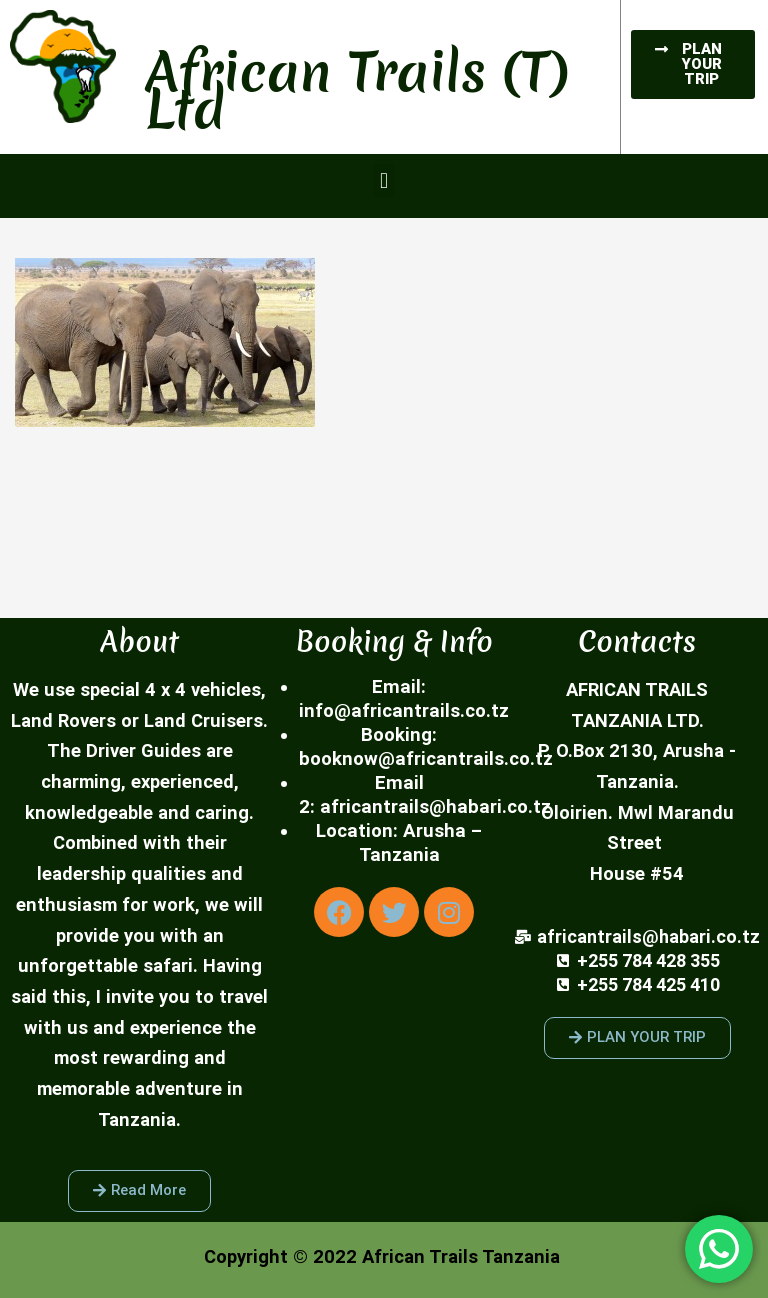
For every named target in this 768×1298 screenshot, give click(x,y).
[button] (383, 180)
